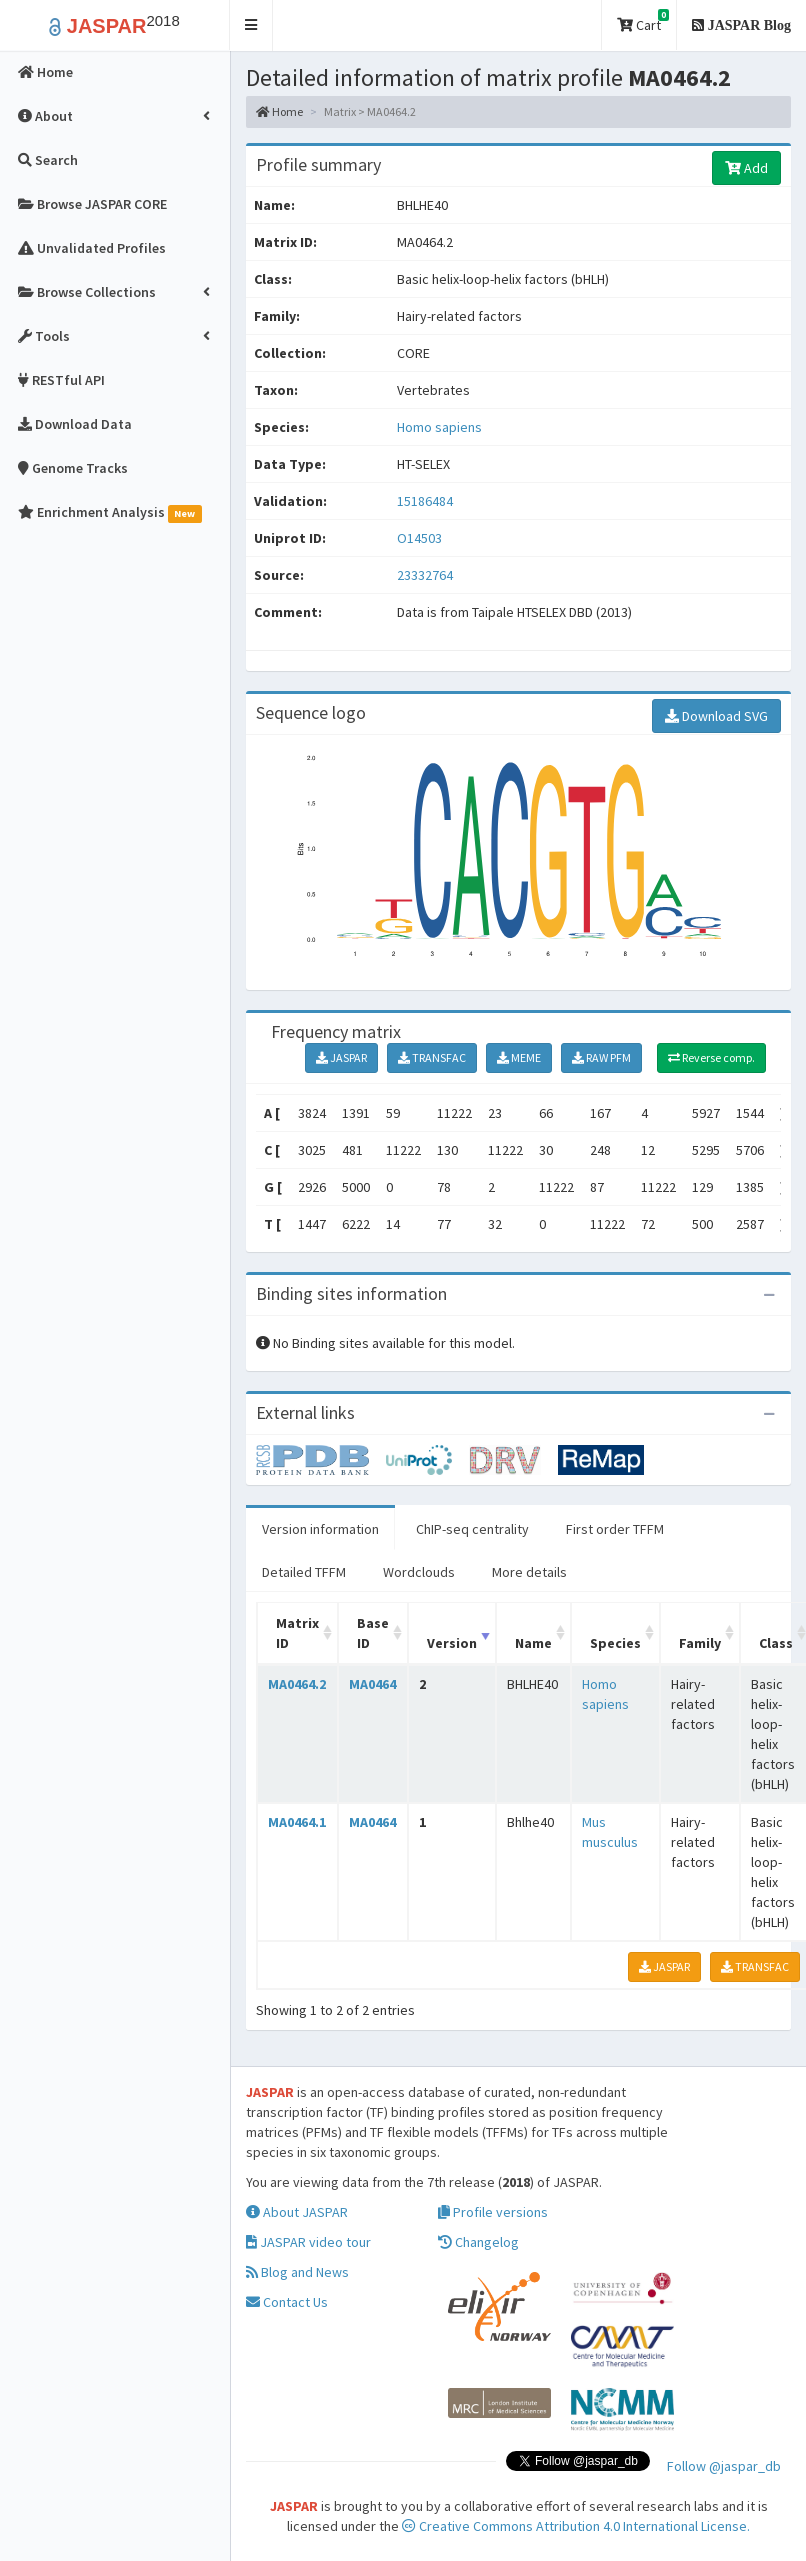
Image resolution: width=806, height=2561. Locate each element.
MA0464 (372, 1684)
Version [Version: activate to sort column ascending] (452, 1643)
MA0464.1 (297, 1822)
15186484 (425, 501)
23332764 (425, 575)
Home (279, 111)
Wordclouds (419, 1572)
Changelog (478, 2242)
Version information (320, 1529)
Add (746, 168)
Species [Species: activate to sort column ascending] (615, 1643)
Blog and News (297, 2272)
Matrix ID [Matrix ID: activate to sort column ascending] (297, 1633)
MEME (519, 1057)
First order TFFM (615, 1529)
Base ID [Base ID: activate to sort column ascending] (373, 1633)
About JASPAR (297, 2212)
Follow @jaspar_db (724, 2466)
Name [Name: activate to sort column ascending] (533, 1643)
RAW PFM (601, 1057)
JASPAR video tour (308, 2242)
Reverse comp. (711, 1057)
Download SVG (716, 716)
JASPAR (341, 1057)
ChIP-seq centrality (472, 1529)
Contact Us (287, 2302)
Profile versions (493, 2212)
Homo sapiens (439, 427)
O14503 (421, 538)
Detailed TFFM (304, 1572)
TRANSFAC (432, 1057)
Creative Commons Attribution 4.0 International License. (576, 2526)
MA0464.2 (297, 1684)
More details (529, 1572)
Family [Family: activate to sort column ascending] (700, 1643)
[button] (251, 25)
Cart (643, 21)
